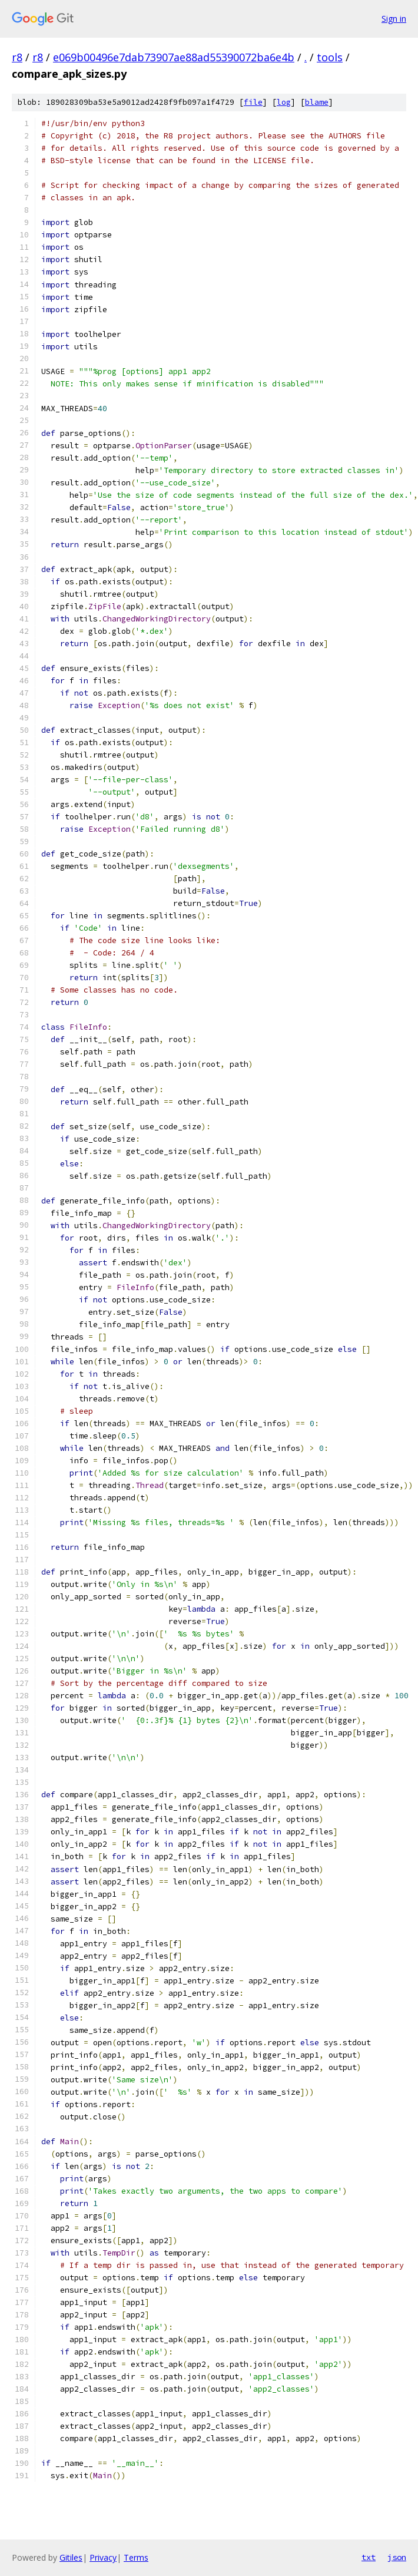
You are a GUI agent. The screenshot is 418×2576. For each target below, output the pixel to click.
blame (317, 102)
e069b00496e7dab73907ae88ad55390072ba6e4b (173, 57)
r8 (17, 57)
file (253, 102)
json (396, 2557)
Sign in (393, 18)
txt (368, 2557)
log (284, 102)
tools (330, 57)
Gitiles (70, 2557)
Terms (136, 2557)
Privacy (103, 2557)
